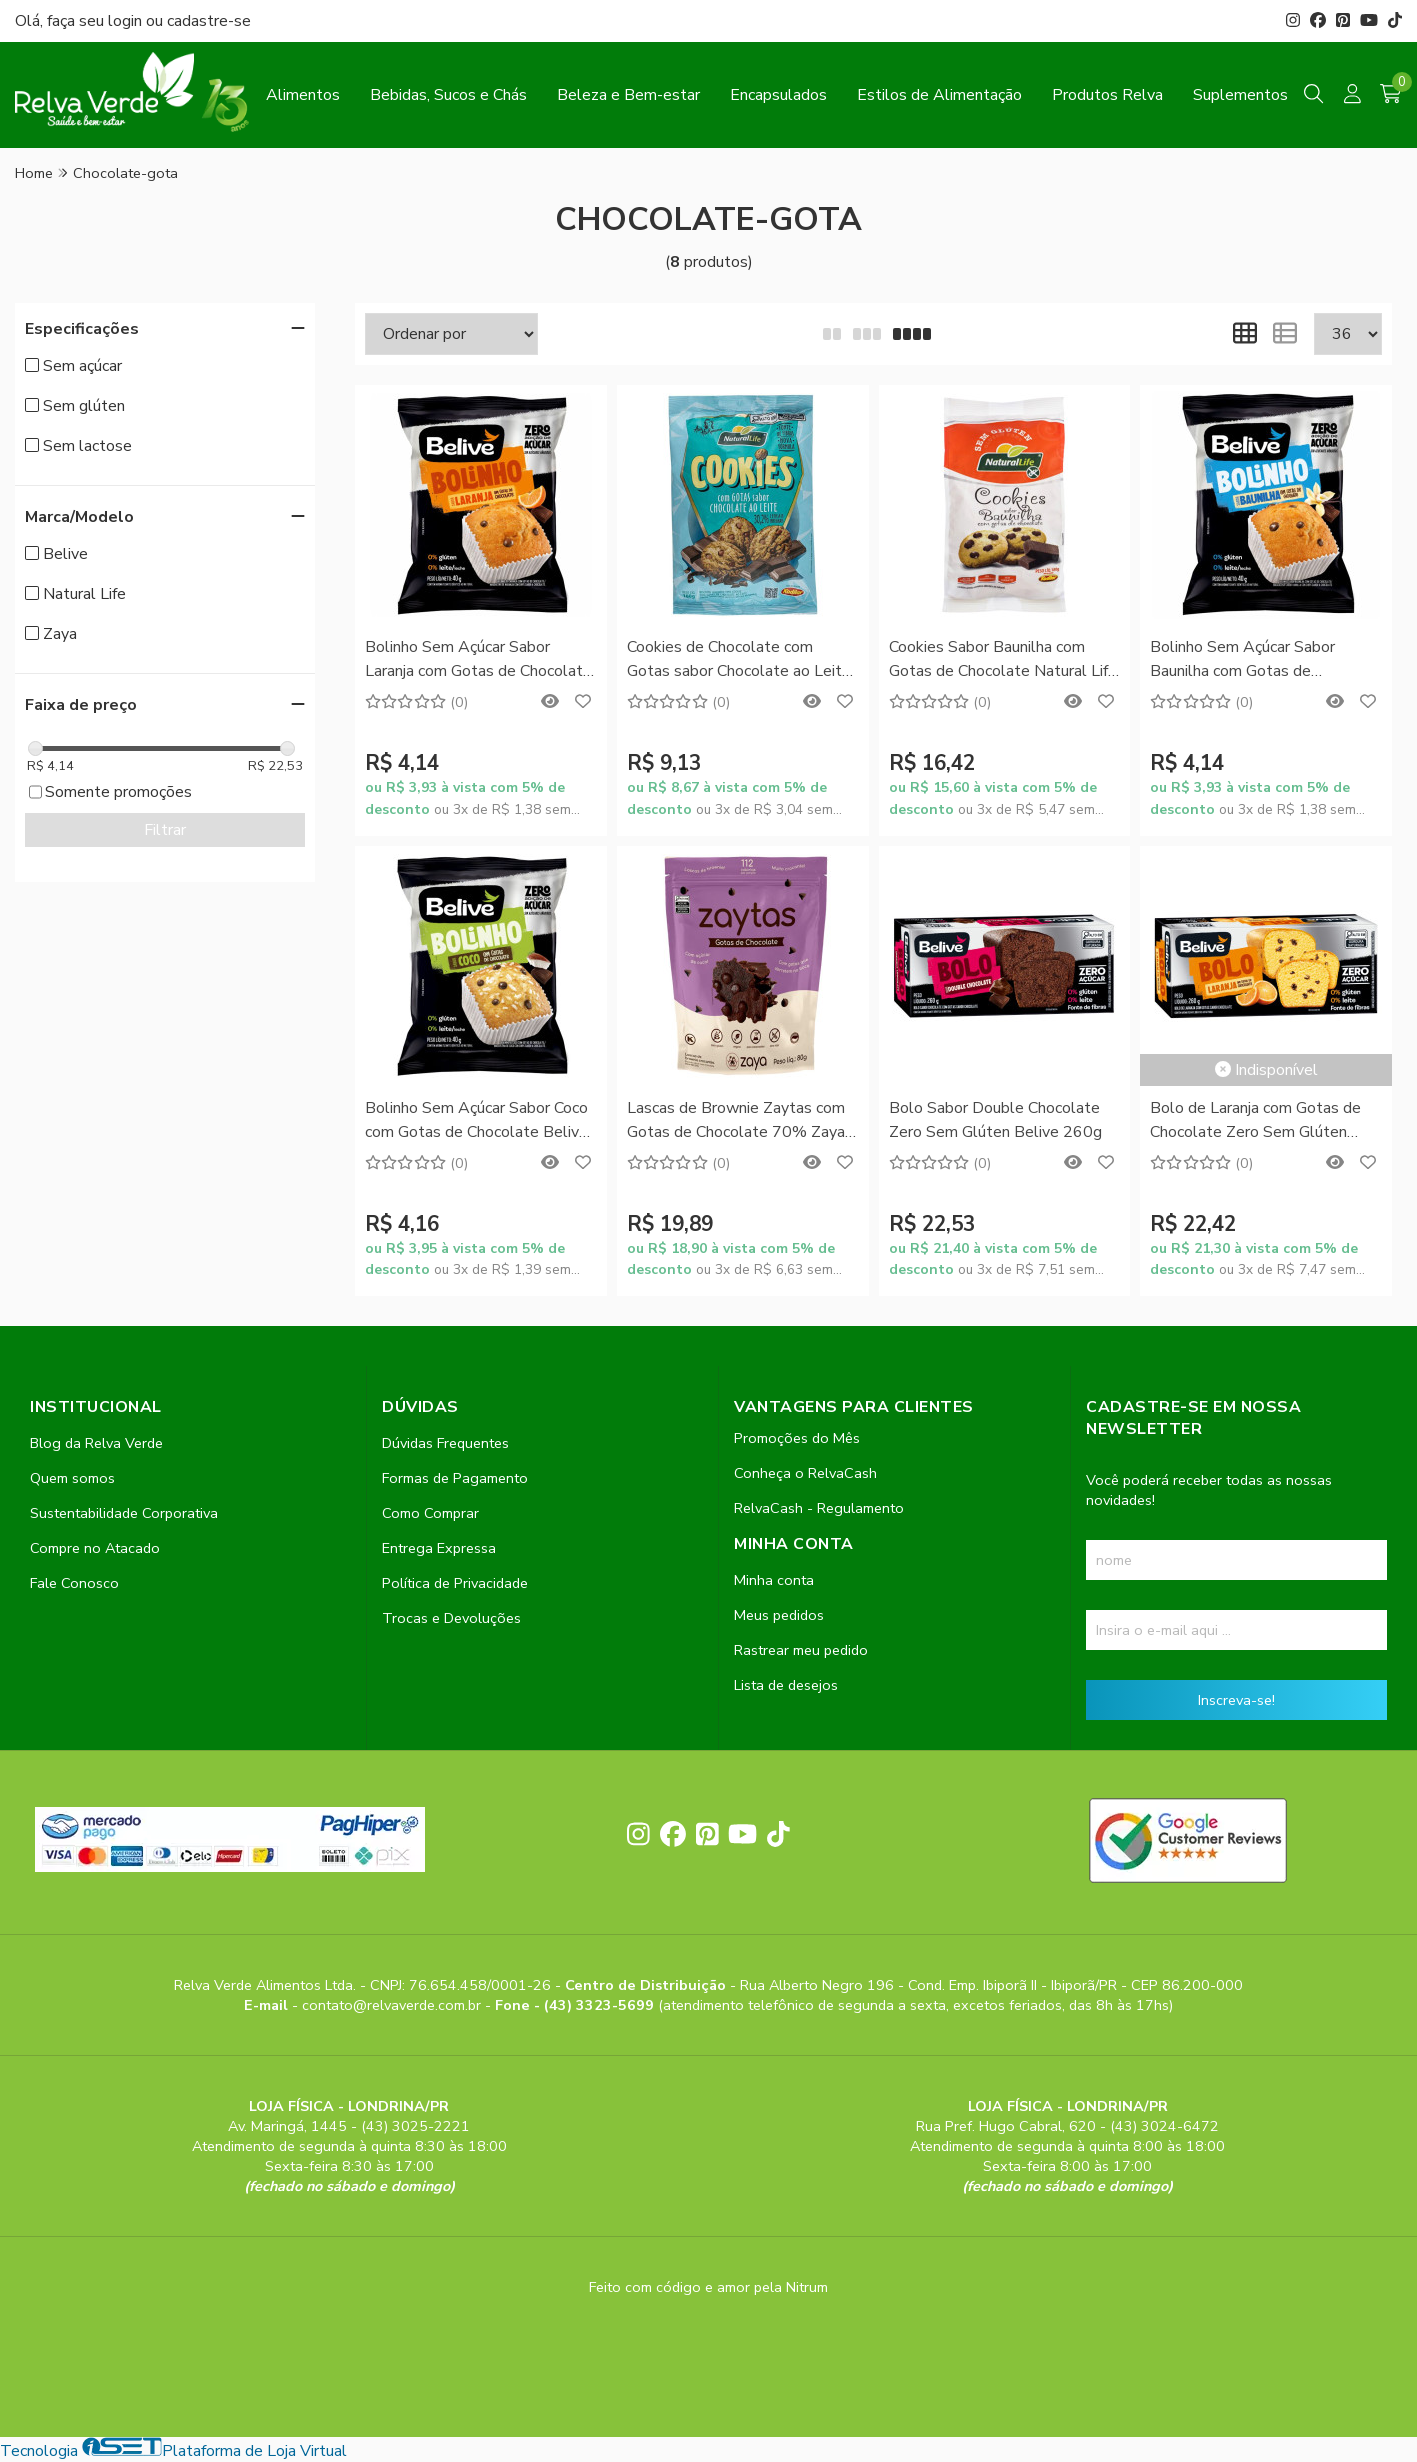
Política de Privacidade (455, 1583)
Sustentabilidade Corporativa (124, 1513)
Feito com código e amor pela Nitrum (708, 2287)
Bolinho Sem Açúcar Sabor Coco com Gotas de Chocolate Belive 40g (476, 1121)
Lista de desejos (786, 1685)
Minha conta (774, 1580)
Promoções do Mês (797, 1438)
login (127, 21)
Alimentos (303, 95)
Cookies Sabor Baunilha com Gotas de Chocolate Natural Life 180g (1003, 660)
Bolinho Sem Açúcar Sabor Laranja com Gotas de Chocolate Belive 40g (478, 660)
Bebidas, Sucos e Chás (448, 95)
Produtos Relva (1107, 95)
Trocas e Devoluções (451, 1618)
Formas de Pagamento (455, 1478)
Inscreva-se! (1236, 1700)
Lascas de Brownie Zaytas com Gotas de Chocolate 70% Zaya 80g (736, 1121)
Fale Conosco (74, 1583)
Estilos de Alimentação (939, 95)
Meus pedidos (779, 1615)
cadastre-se (209, 21)
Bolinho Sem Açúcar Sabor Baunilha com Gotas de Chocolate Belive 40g (1242, 660)
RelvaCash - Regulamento (819, 1508)
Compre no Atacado (95, 1548)
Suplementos (1240, 95)
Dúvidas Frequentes (445, 1443)
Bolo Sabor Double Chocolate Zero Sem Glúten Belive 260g (995, 1120)
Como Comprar (430, 1513)
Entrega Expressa (439, 1548)
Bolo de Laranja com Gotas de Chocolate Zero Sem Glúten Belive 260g (1255, 1121)
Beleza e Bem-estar (628, 95)
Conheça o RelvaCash (805, 1473)
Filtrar (165, 830)
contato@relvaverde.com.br (393, 2005)
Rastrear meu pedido (801, 1650)
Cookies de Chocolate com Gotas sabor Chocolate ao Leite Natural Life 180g (739, 660)
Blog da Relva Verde (96, 1443)
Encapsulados (778, 95)
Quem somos (72, 1478)
